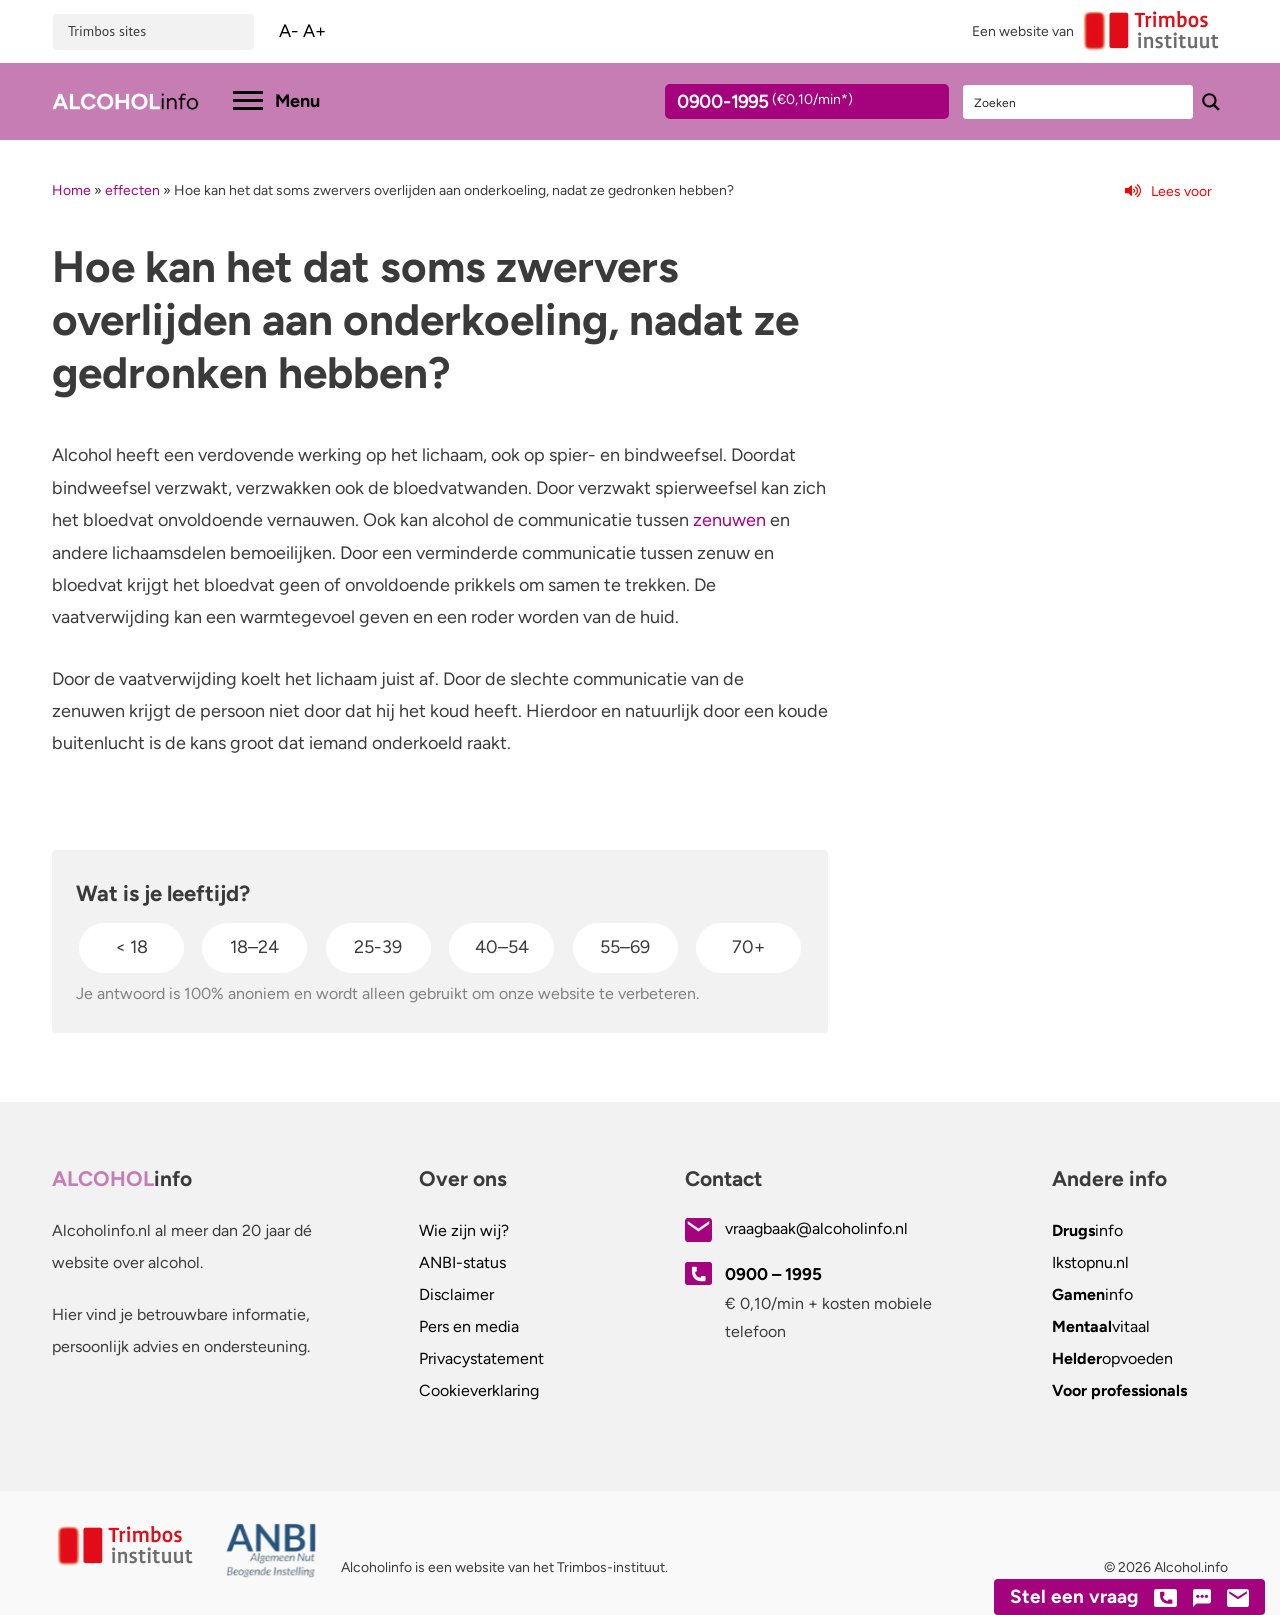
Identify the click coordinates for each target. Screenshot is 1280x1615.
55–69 (625, 947)
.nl (1090, 1262)
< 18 (131, 947)
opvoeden (1112, 1358)
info (1087, 1230)
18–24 (254, 947)
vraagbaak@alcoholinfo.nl (816, 1228)
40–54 (502, 947)
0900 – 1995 (773, 1274)
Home (71, 190)
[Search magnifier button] (1211, 102)
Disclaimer (456, 1294)
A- (289, 31)
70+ (748, 947)
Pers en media (469, 1326)
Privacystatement (481, 1358)
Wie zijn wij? (464, 1230)
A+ (314, 31)
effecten (132, 190)
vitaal (1101, 1326)
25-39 (378, 947)
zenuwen (729, 520)
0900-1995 (789, 105)
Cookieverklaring (479, 1390)
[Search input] (1079, 102)
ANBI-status (462, 1262)
